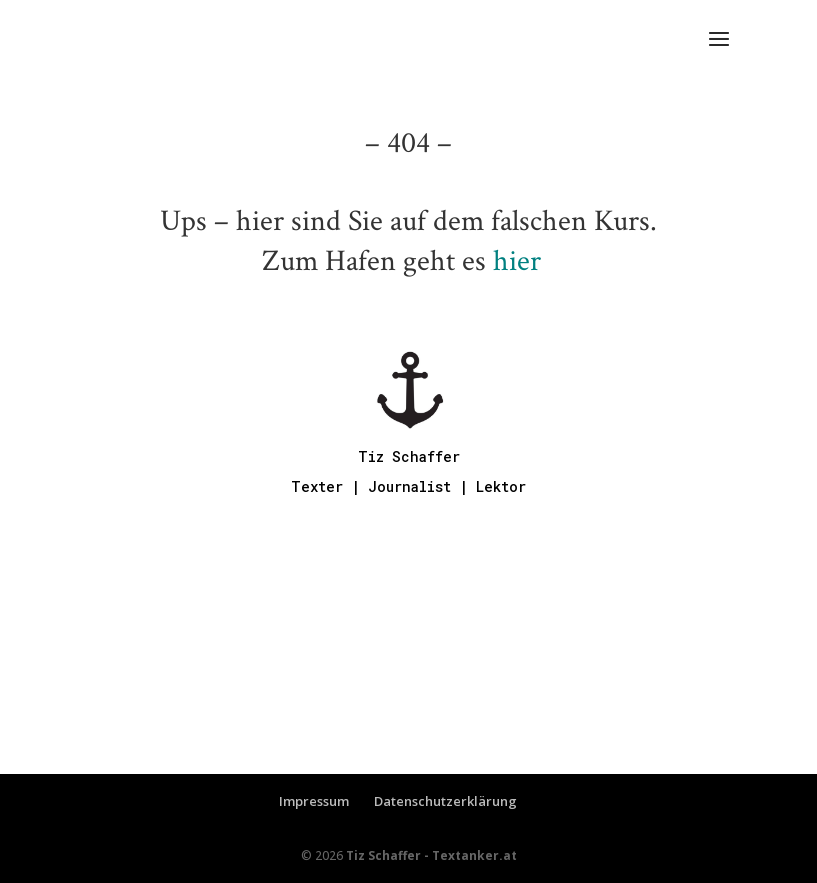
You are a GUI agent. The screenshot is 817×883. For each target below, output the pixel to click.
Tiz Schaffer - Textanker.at (431, 855)
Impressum (314, 801)
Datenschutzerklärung (445, 801)
